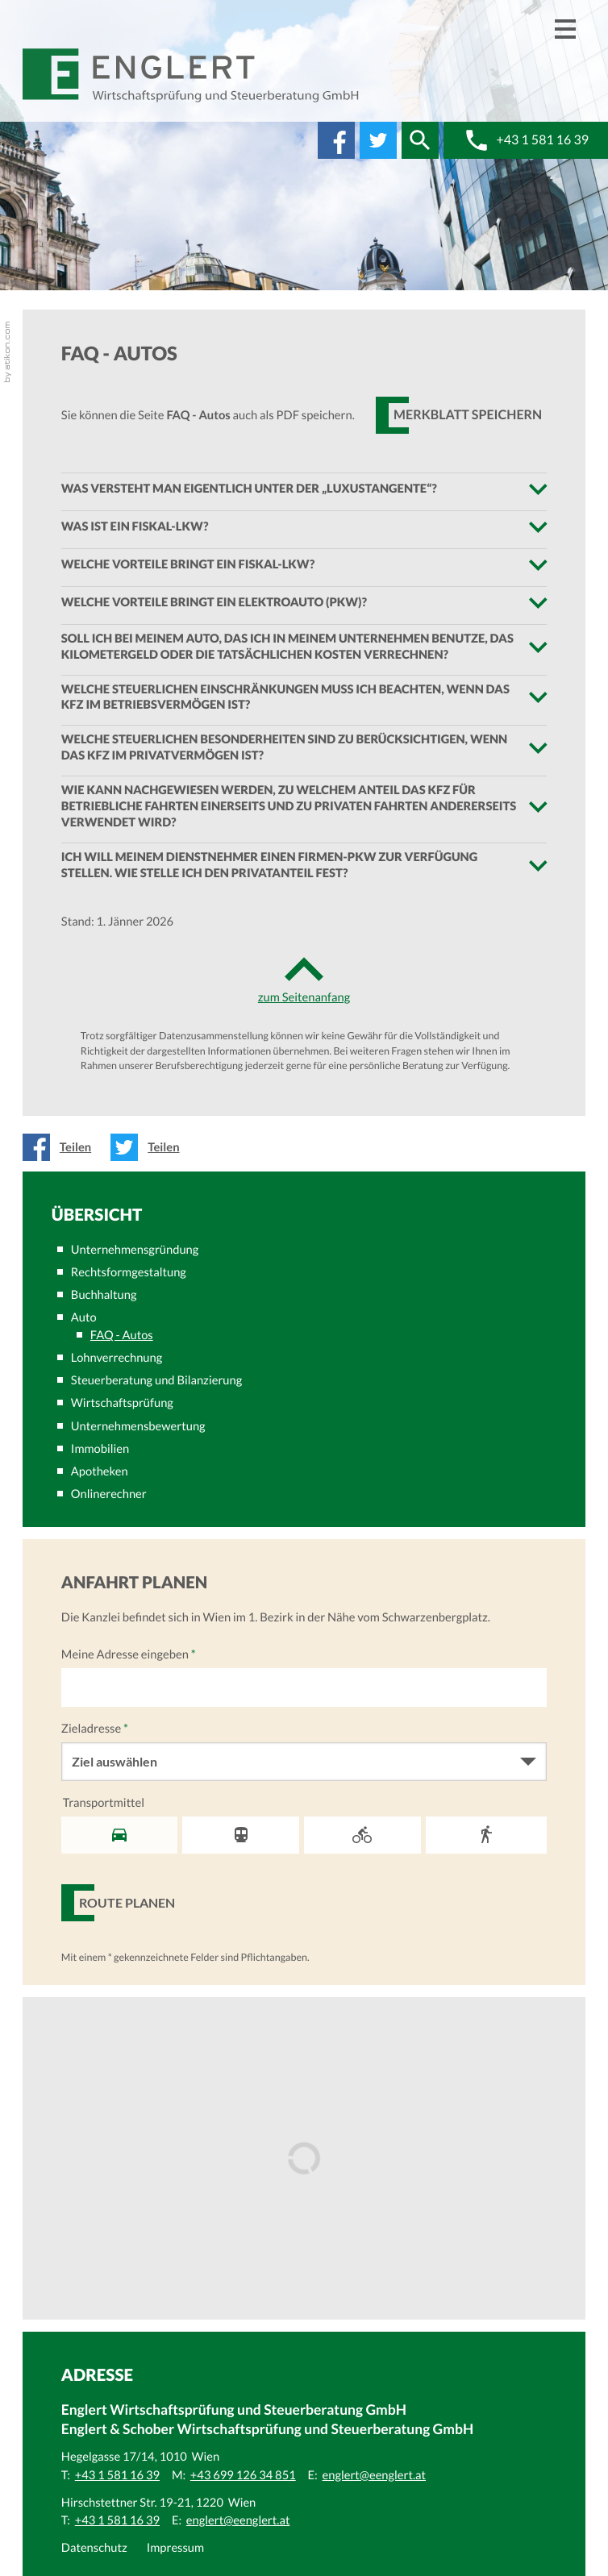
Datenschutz (94, 2548)
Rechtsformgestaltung (128, 1272)
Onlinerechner (109, 1494)
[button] (420, 140)
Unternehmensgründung (134, 1249)
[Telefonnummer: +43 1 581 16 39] (117, 2475)
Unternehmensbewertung (138, 1426)
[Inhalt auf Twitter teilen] (149, 1147)
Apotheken (99, 1471)
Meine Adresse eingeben (128, 1654)
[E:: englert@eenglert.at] (375, 2475)
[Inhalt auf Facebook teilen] (62, 1147)
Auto (84, 1317)
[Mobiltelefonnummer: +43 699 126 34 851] (243, 2475)
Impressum (175, 2548)
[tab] (304, 489)
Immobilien (100, 1449)
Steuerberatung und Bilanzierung (156, 1380)
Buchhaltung (104, 1295)
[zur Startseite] (192, 75)
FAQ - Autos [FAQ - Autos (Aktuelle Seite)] (121, 1335)
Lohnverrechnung (116, 1357)
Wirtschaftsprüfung (122, 1403)
